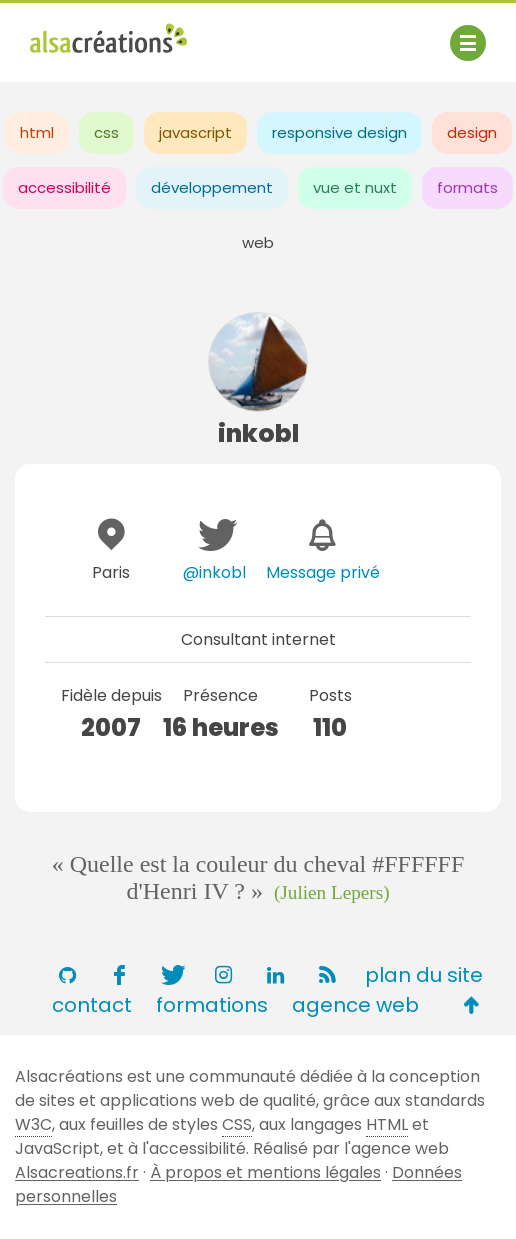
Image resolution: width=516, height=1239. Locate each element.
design (472, 132)
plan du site (424, 975)
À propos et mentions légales (265, 1172)
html (37, 132)
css (106, 132)
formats (467, 187)
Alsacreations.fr (77, 1172)
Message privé (323, 572)
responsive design (339, 132)
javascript (195, 132)
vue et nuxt (355, 187)
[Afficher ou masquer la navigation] (468, 43)
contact (92, 1005)
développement (212, 187)
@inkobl (214, 572)
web (258, 242)
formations (212, 1005)
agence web (355, 1005)
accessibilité (64, 187)
